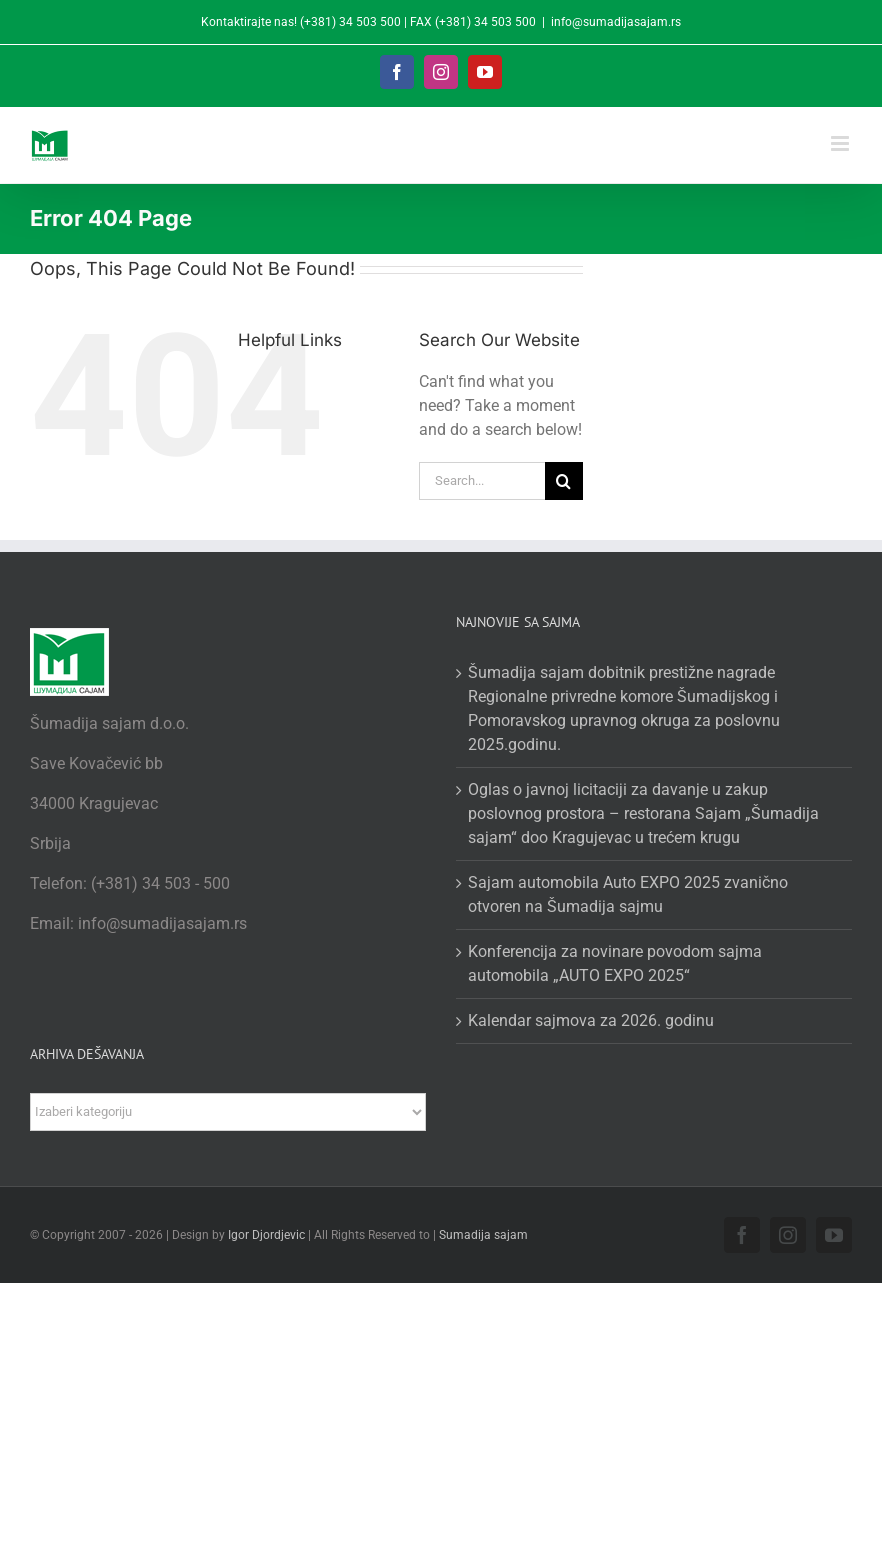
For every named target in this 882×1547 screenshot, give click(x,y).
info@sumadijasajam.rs (616, 22)
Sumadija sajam (483, 1235)
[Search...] (482, 481)
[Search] (564, 481)
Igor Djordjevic (266, 1235)
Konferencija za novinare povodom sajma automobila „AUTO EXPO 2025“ (615, 963)
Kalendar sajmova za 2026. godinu (591, 1020)
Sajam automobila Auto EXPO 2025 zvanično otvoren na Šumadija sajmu (628, 894)
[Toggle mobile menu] (841, 143)
